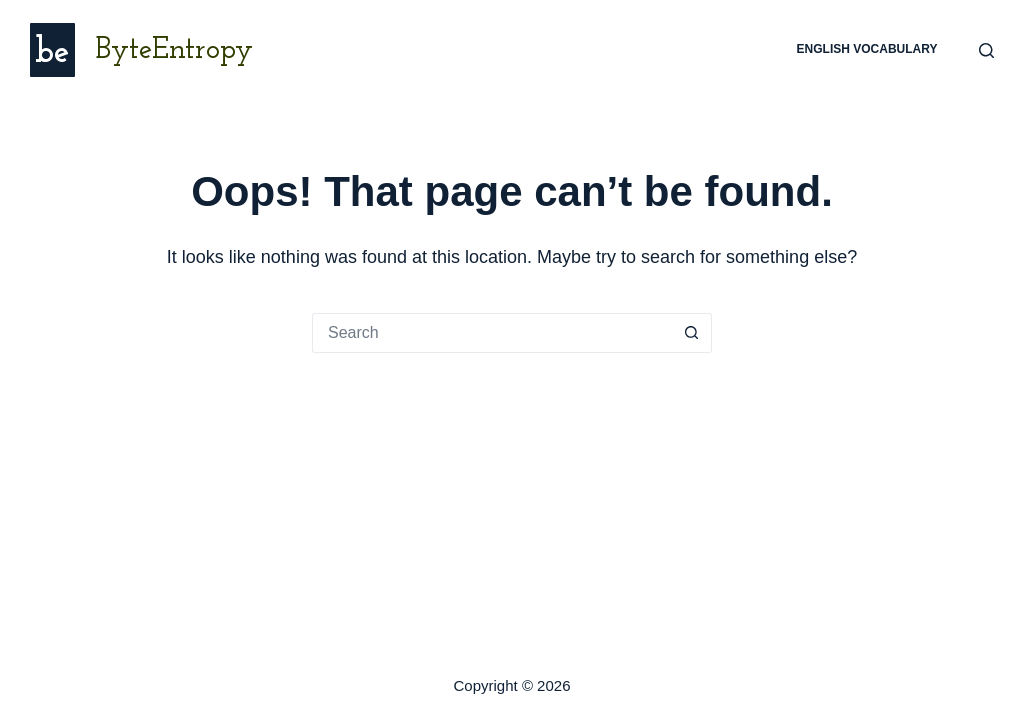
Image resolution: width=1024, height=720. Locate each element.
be (52, 53)
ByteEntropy (174, 50)
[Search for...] (492, 333)
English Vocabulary (867, 49)
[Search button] (692, 333)
